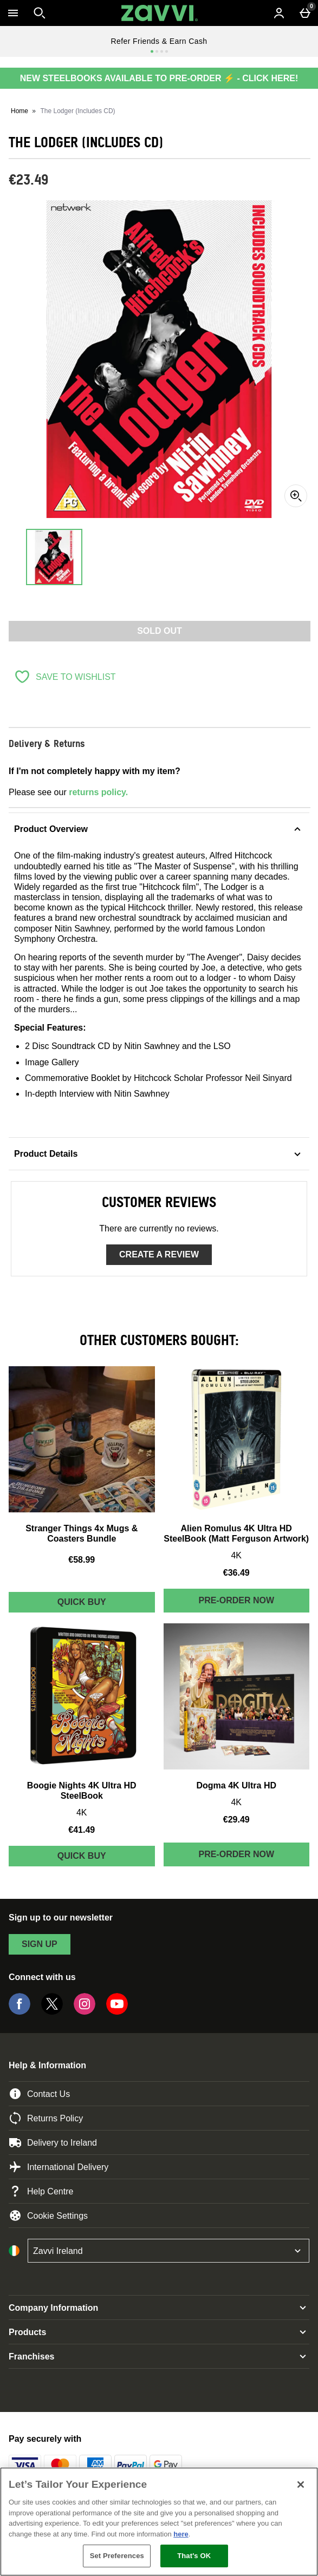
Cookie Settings (48, 2215)
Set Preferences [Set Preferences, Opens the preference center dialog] (117, 2556)
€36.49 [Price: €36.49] (236, 1572)
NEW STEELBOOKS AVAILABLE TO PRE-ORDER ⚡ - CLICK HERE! (159, 78)
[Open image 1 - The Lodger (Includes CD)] (54, 557)
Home (19, 111)
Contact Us (39, 2093)
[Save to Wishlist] (65, 676)
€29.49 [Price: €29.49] (236, 1819)
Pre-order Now (236, 1600)
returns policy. (98, 792)
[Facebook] (19, 2011)
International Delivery (58, 2166)
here (180, 2534)
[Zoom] (295, 495)
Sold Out (159, 630)
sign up (39, 1944)
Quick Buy (105, 1605)
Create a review (159, 1254)
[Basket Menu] (305, 13)
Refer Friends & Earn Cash (159, 41)
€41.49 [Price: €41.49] (81, 1829)
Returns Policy (46, 2118)
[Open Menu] (13, 13)
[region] (159, 2521)
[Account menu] (279, 13)
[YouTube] (117, 2011)
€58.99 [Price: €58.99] (81, 1559)
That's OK (194, 2556)
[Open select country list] (168, 2251)
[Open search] (39, 13)
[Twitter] (52, 2011)
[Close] (301, 2484)
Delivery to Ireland (53, 2142)
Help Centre (41, 2191)
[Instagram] (84, 2011)
